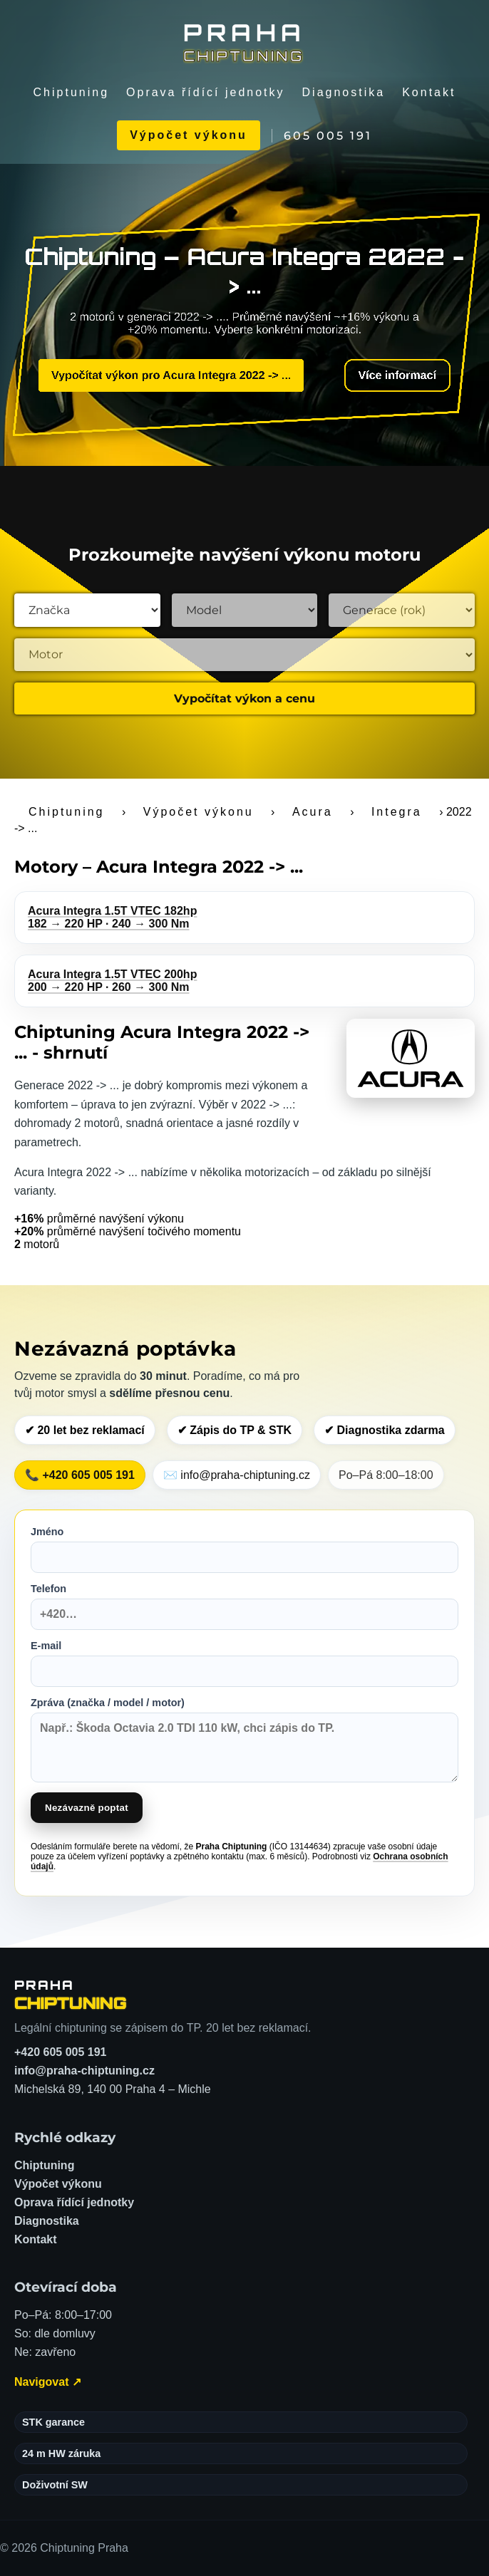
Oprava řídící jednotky (205, 92)
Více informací (389, 376)
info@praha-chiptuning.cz (84, 2071)
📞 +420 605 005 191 (80, 1475)
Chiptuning (72, 92)
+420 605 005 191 (60, 2052)
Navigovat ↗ (47, 2382)
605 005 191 (328, 135)
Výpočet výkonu (188, 135)
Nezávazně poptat (86, 1807)
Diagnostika (344, 92)
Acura (312, 812)
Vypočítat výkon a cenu (244, 698)
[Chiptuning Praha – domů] (70, 1994)
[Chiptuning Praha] (244, 41)
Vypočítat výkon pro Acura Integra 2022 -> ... (174, 375)
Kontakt (428, 92)
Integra (396, 812)
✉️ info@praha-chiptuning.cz (236, 1475)
